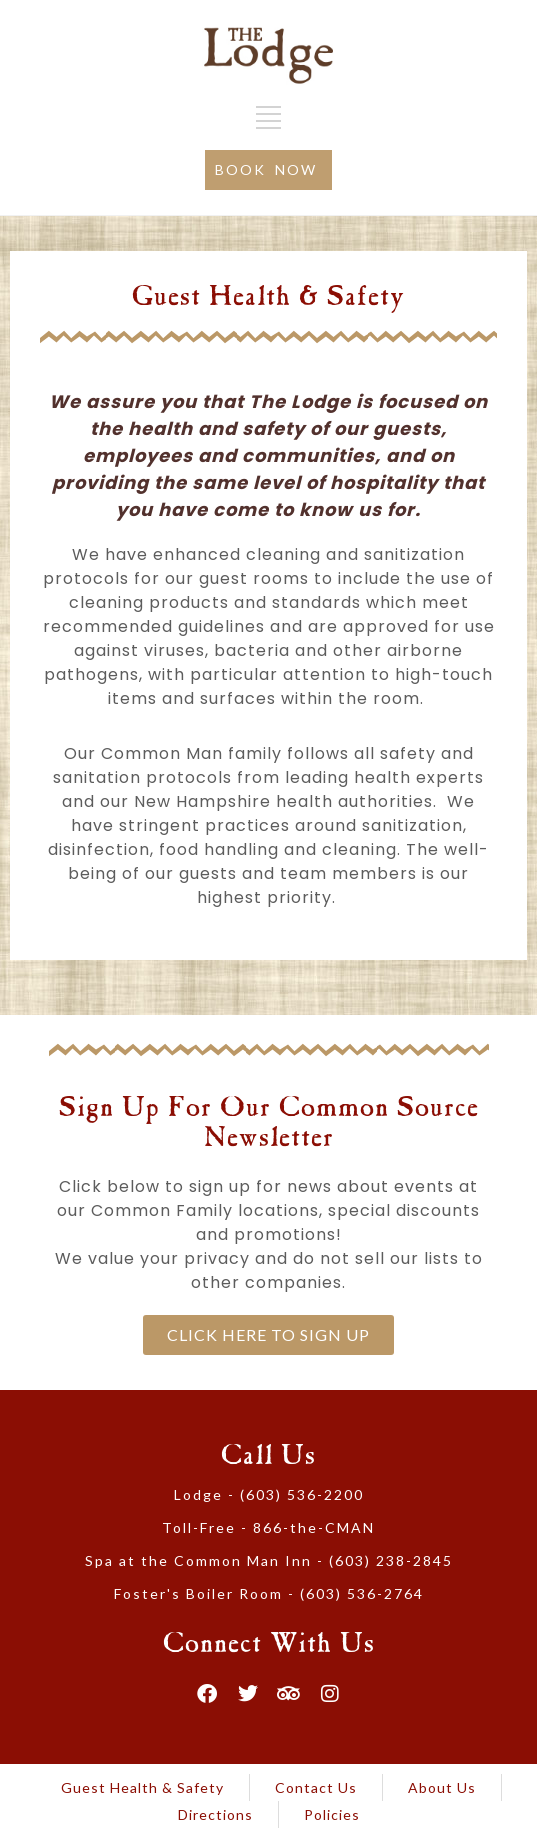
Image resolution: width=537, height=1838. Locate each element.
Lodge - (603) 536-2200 (269, 1494)
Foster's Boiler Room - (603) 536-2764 (269, 1593)
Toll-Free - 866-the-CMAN (268, 1527)
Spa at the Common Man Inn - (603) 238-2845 (269, 1560)
